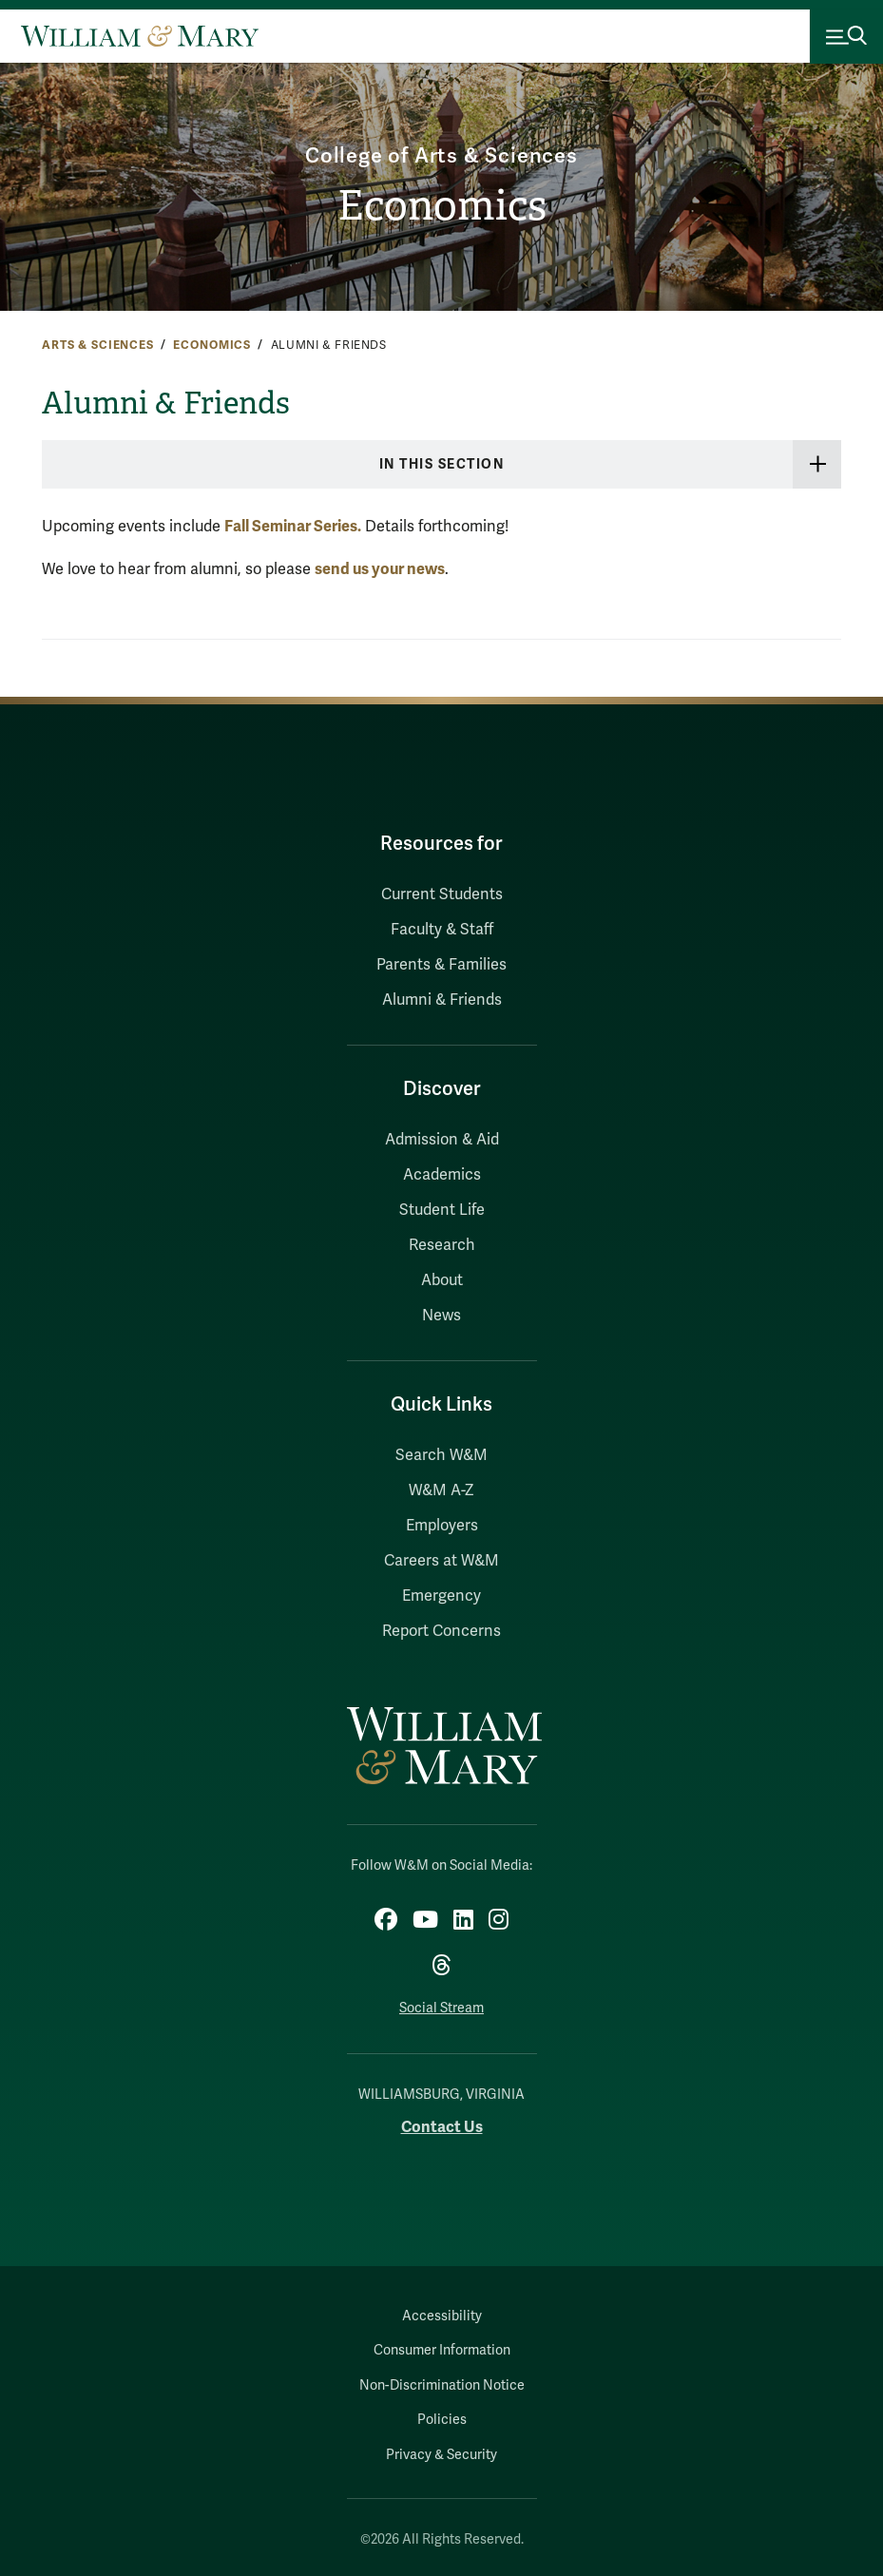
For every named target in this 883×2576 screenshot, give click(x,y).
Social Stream (441, 2008)
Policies (442, 2420)
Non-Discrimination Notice (442, 2385)
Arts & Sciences (98, 345)
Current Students (442, 894)
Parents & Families (441, 964)
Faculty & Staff (442, 929)
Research (442, 1245)
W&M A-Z (441, 1490)
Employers (442, 1525)
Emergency (441, 1595)
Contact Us (442, 2127)
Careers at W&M (441, 1560)
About (442, 1280)
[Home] (140, 36)
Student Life (442, 1210)
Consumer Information (442, 2350)
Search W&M (441, 1455)
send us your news (380, 569)
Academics (442, 1174)
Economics (441, 206)
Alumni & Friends (442, 999)
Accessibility (442, 2316)
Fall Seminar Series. (292, 526)
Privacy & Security (441, 2455)
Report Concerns (441, 1631)
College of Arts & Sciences (442, 154)
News (441, 1315)
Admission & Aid (442, 1139)
